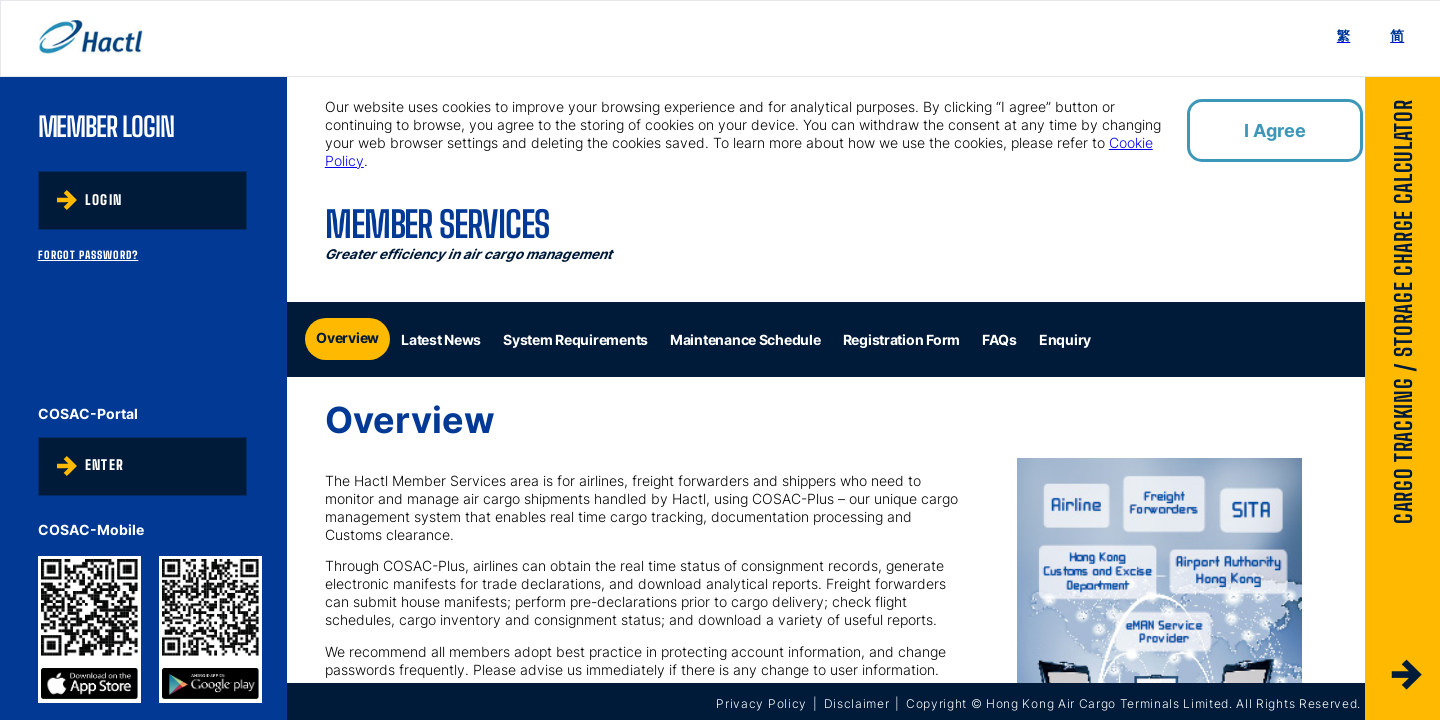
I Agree (1275, 130)
